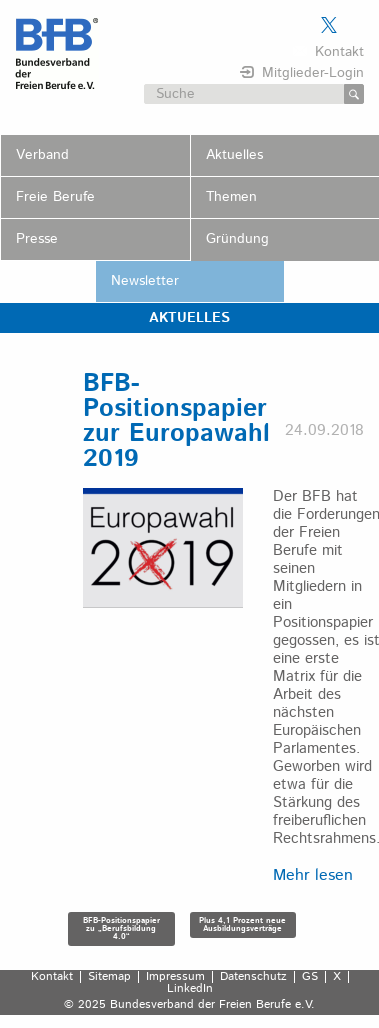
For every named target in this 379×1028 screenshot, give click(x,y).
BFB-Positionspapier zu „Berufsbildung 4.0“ (121, 928)
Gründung (237, 239)
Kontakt (339, 52)
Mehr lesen (313, 875)
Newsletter (145, 281)
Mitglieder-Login (313, 73)
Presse (37, 239)
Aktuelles (234, 155)
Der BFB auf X (329, 25)
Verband (42, 155)
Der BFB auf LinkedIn (354, 25)
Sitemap (109, 977)
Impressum (175, 977)
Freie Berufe (55, 197)
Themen (231, 197)
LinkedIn (190, 989)
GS (310, 977)
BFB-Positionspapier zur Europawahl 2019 (176, 421)
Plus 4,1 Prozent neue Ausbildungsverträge (242, 924)
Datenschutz (253, 977)
